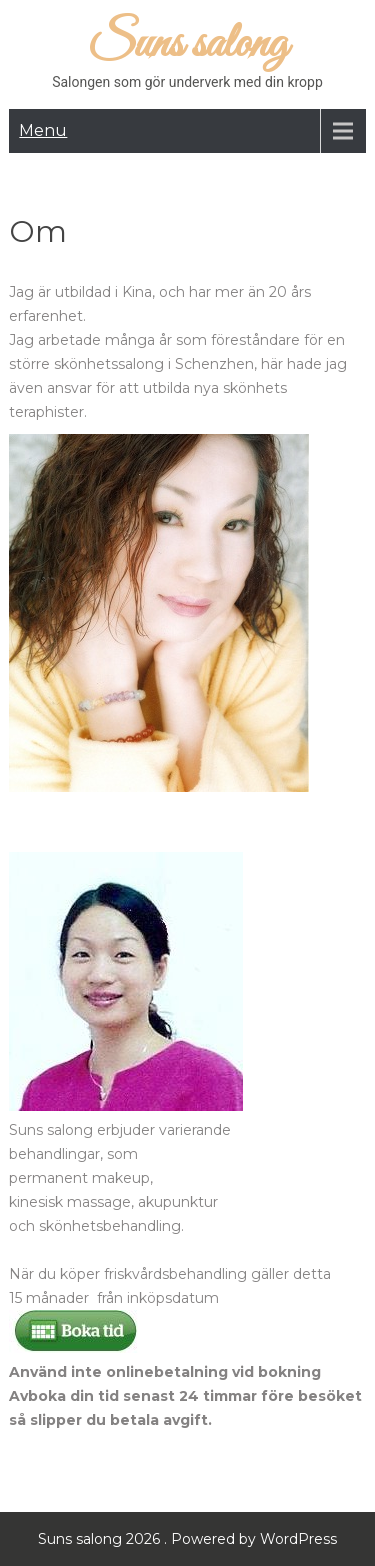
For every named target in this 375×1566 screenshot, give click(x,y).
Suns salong (188, 44)
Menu (43, 130)
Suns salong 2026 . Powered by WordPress (187, 1539)
